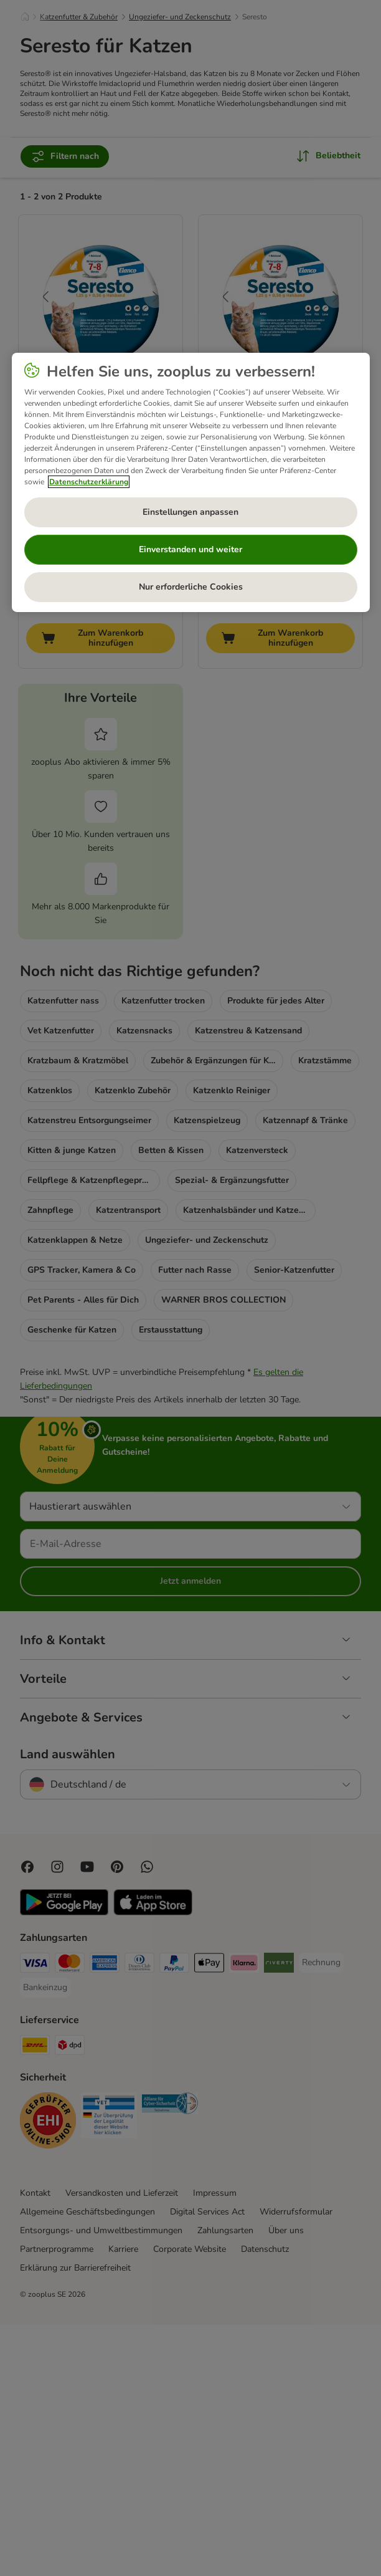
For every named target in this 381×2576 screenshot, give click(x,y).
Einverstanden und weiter (190, 549)
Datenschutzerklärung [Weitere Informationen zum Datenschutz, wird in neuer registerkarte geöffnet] (88, 482)
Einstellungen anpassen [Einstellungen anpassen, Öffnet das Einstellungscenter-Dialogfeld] (190, 512)
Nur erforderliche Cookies (191, 587)
